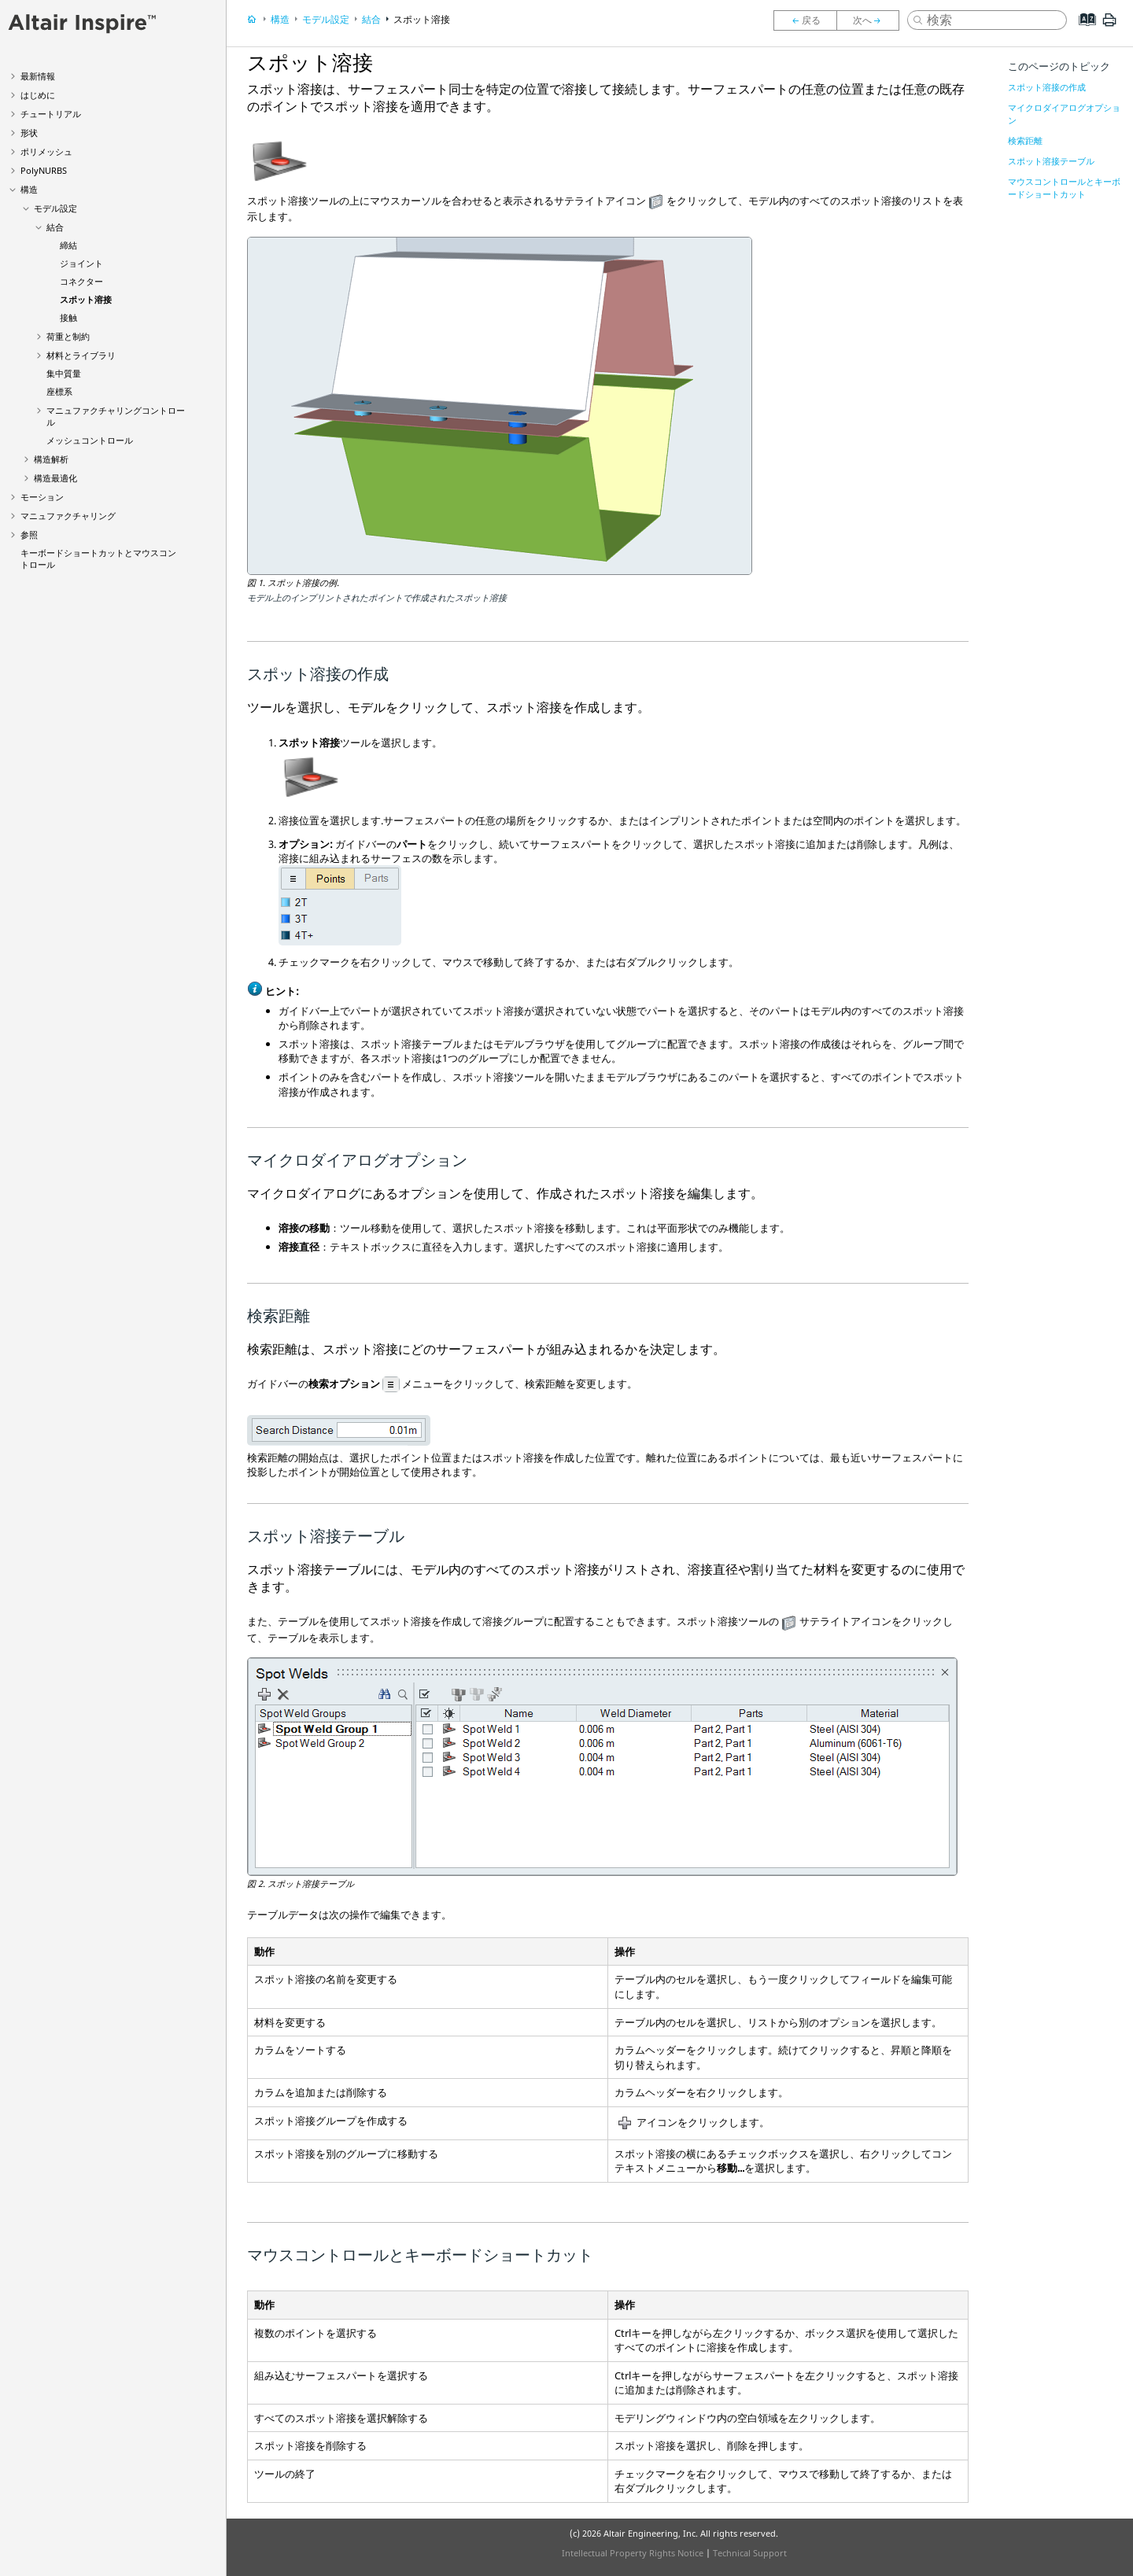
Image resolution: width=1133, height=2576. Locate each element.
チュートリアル (50, 114)
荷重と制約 (68, 336)
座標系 (59, 391)
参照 (29, 534)
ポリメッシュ (46, 151)
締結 (68, 245)
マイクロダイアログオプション (1064, 113)
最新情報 (37, 76)
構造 (29, 189)
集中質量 (63, 373)
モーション (42, 497)
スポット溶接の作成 (1047, 87)
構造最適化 (55, 478)
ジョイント (81, 263)
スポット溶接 (86, 299)
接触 (68, 317)
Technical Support (750, 2553)
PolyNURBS (43, 170)
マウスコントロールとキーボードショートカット (1064, 187)
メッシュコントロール (89, 440)
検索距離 (1025, 140)
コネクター (81, 281)
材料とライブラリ (81, 355)
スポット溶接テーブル (1051, 161)
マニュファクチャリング (68, 515)
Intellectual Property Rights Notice (632, 2553)
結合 (55, 227)
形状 (29, 132)
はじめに (37, 95)
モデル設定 (55, 208)
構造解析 (51, 459)
